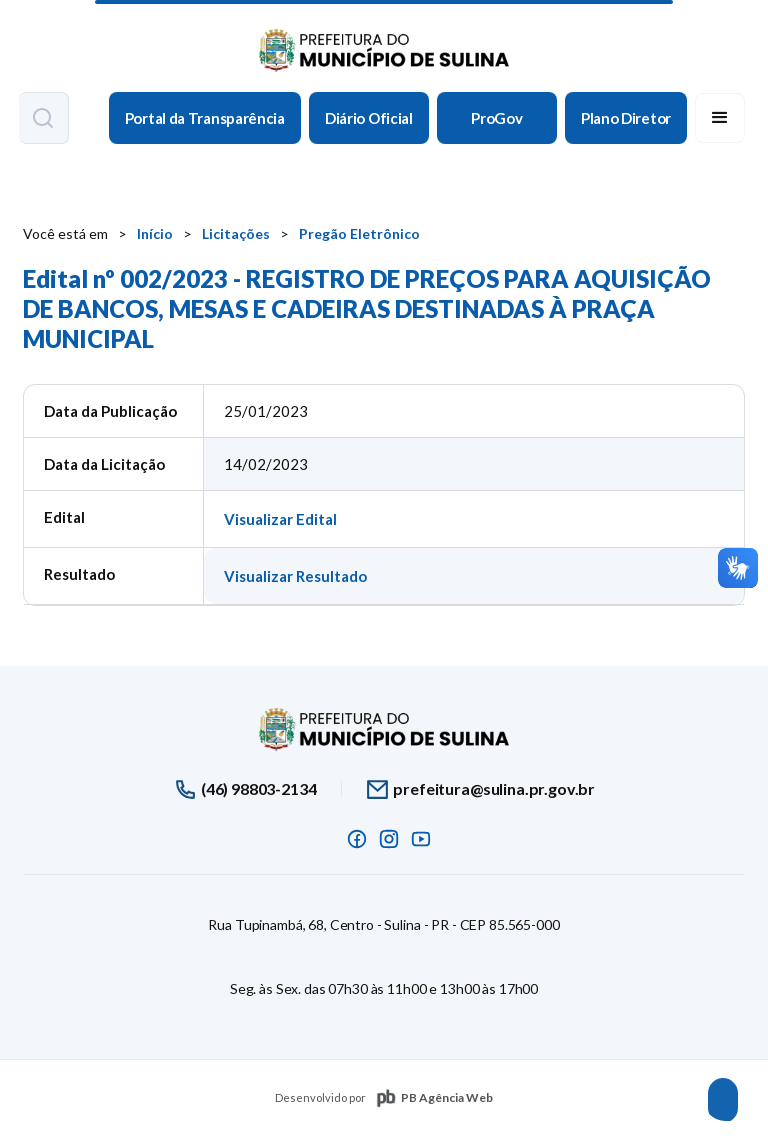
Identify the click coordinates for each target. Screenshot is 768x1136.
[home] (384, 45)
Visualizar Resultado (295, 576)
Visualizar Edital (280, 519)
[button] (720, 118)
